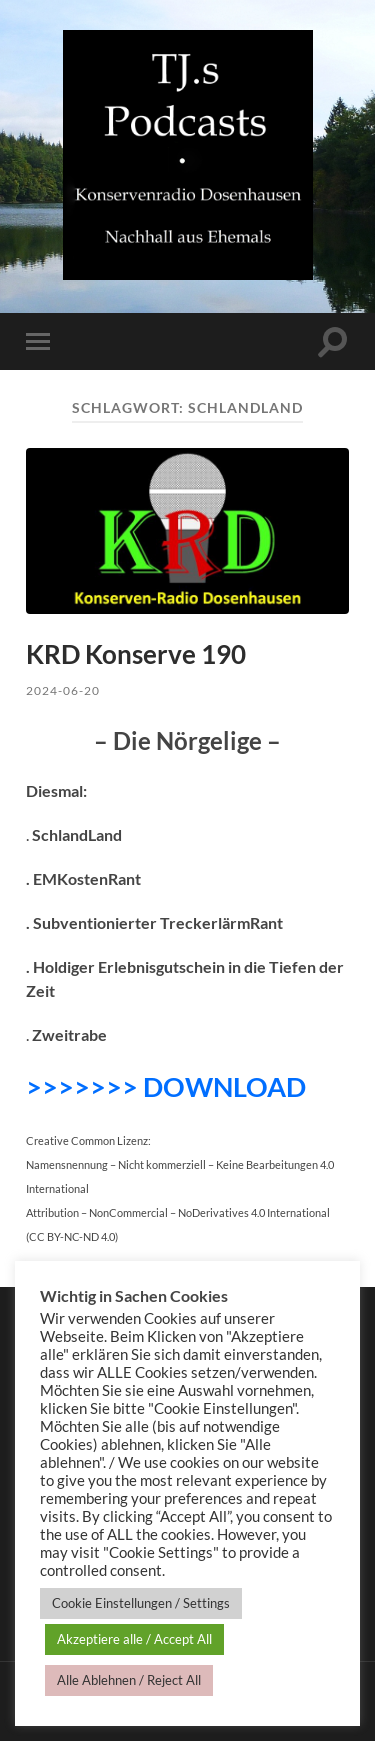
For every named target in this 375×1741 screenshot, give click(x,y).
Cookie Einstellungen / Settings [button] (141, 1603)
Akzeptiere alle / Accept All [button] (134, 1639)
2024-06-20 (63, 690)
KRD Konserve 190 (136, 654)
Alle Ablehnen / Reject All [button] (129, 1680)
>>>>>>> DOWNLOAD (166, 1086)
